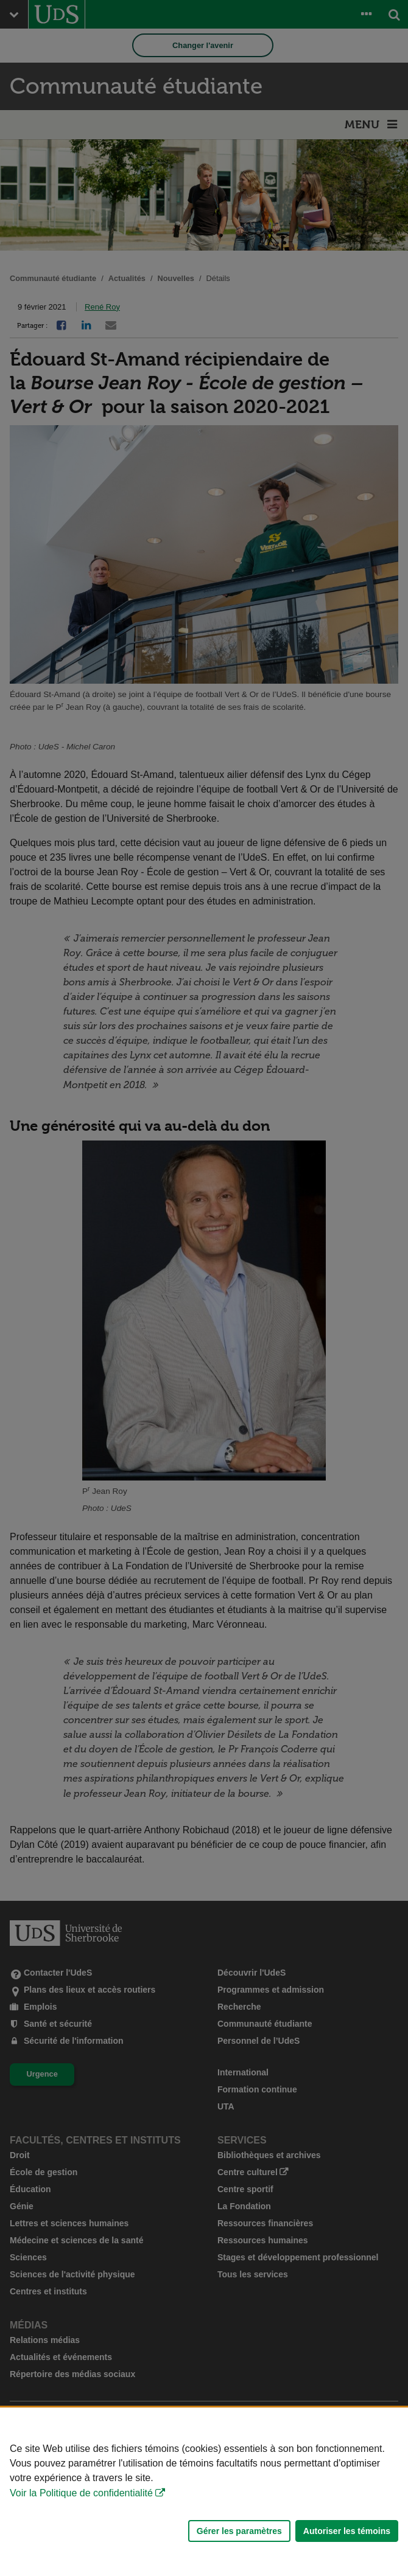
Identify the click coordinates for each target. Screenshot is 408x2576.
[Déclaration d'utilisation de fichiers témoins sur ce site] (204, 2492)
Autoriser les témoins (346, 2531)
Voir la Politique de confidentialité (81, 2493)
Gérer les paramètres (239, 2531)
